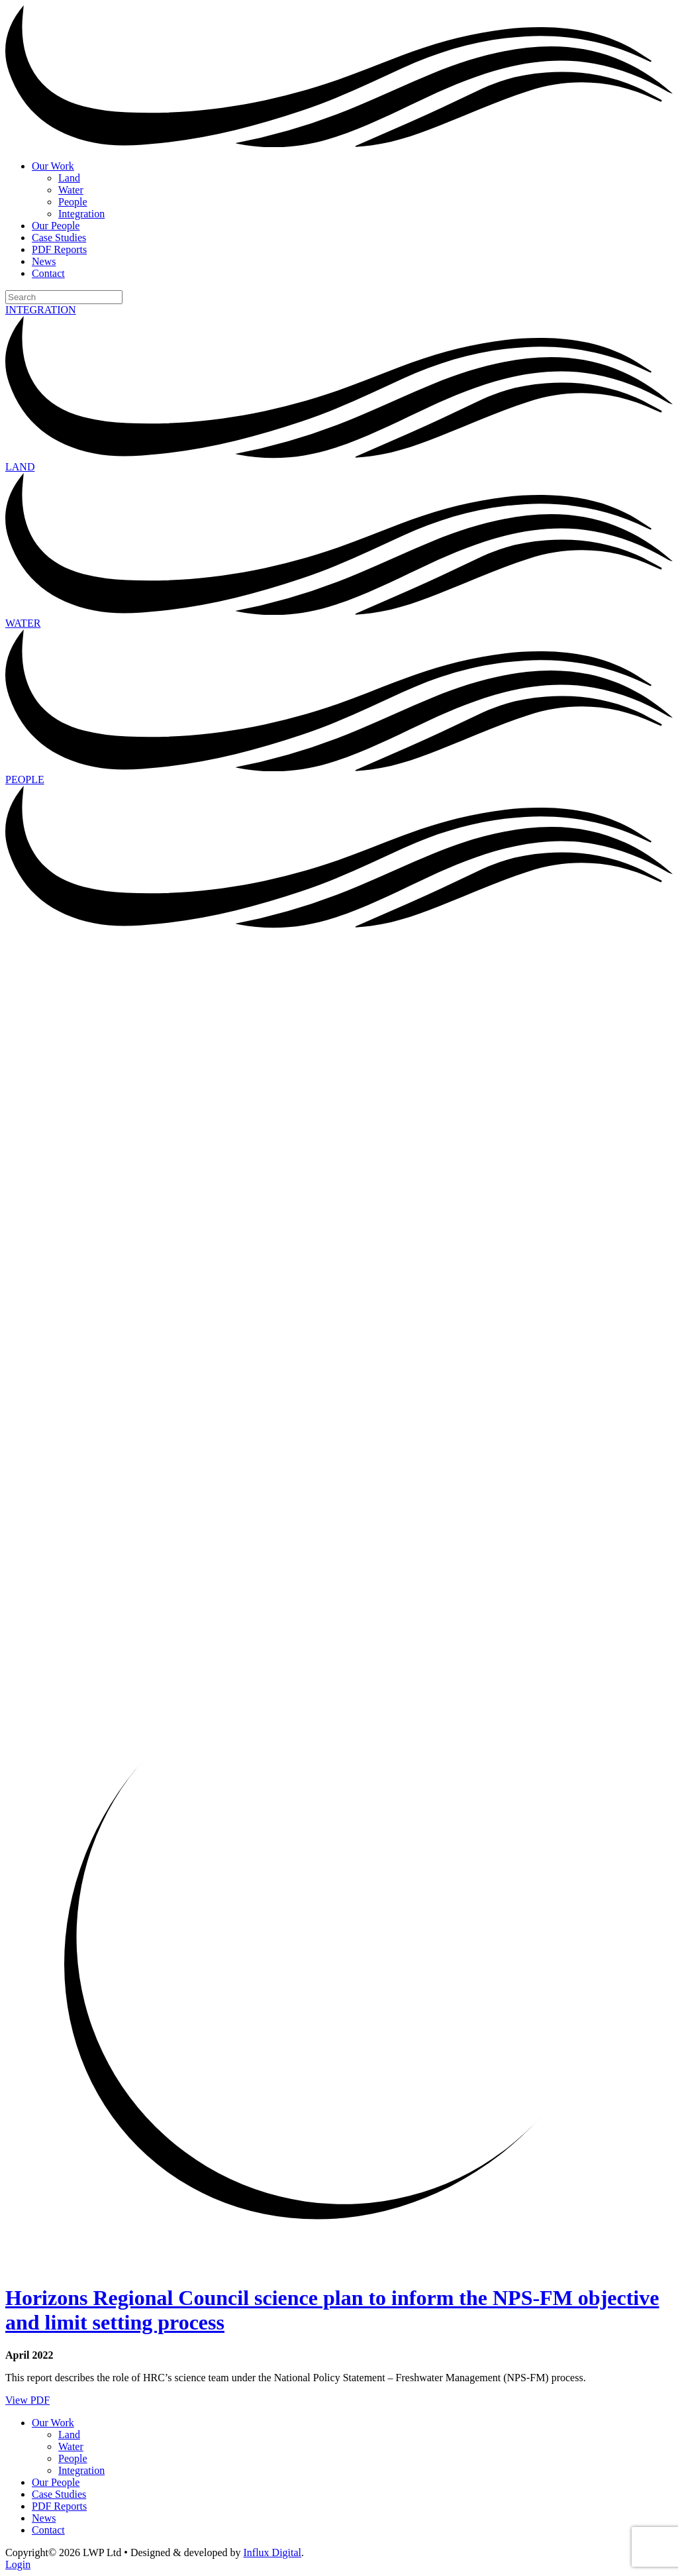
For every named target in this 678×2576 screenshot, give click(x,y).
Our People (55, 225)
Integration (81, 213)
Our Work (53, 166)
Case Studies (59, 237)
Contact (48, 273)
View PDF (27, 2400)
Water (70, 189)
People (72, 201)
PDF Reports (59, 249)
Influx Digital (273, 2552)
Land (69, 178)
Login (17, 2564)
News (44, 261)
